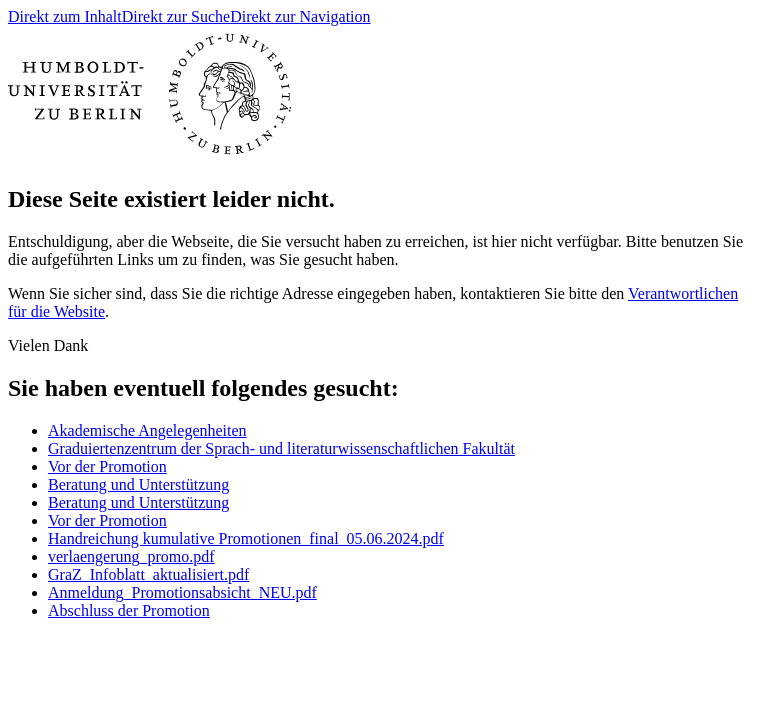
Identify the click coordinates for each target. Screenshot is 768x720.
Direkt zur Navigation (300, 16)
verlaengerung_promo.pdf (131, 556)
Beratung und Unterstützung (138, 484)
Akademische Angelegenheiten (147, 430)
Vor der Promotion (107, 466)
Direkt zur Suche (176, 16)
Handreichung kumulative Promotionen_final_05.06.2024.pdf (246, 538)
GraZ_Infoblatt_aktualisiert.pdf (148, 574)
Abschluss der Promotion (129, 610)
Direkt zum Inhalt (65, 16)
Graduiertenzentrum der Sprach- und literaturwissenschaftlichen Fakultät (281, 448)
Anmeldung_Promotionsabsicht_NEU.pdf (182, 592)
